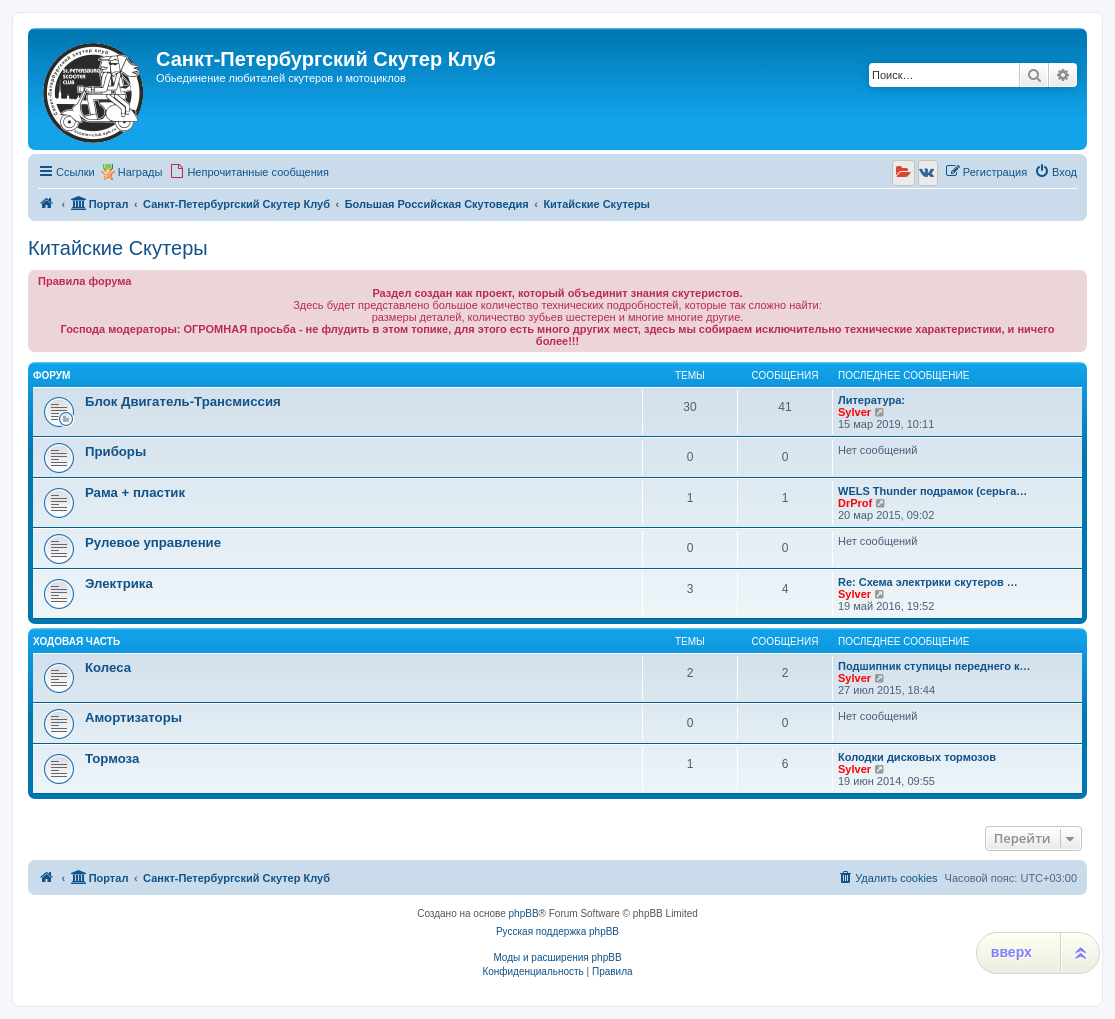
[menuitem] (249, 172)
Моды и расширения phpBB (557, 957)
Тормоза (112, 758)
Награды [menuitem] (140, 172)
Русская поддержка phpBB (557, 931)
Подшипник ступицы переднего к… (934, 666)
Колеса (108, 667)
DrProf (855, 503)
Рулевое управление (153, 542)
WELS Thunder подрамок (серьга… (932, 491)
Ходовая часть (76, 641)
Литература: (871, 400)
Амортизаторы (133, 717)
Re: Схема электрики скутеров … (928, 582)
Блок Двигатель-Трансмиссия (183, 401)
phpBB (524, 913)
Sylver (854, 412)
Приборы (115, 451)
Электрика (119, 583)
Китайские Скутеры (118, 248)
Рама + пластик (135, 492)
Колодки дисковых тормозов (917, 757)
